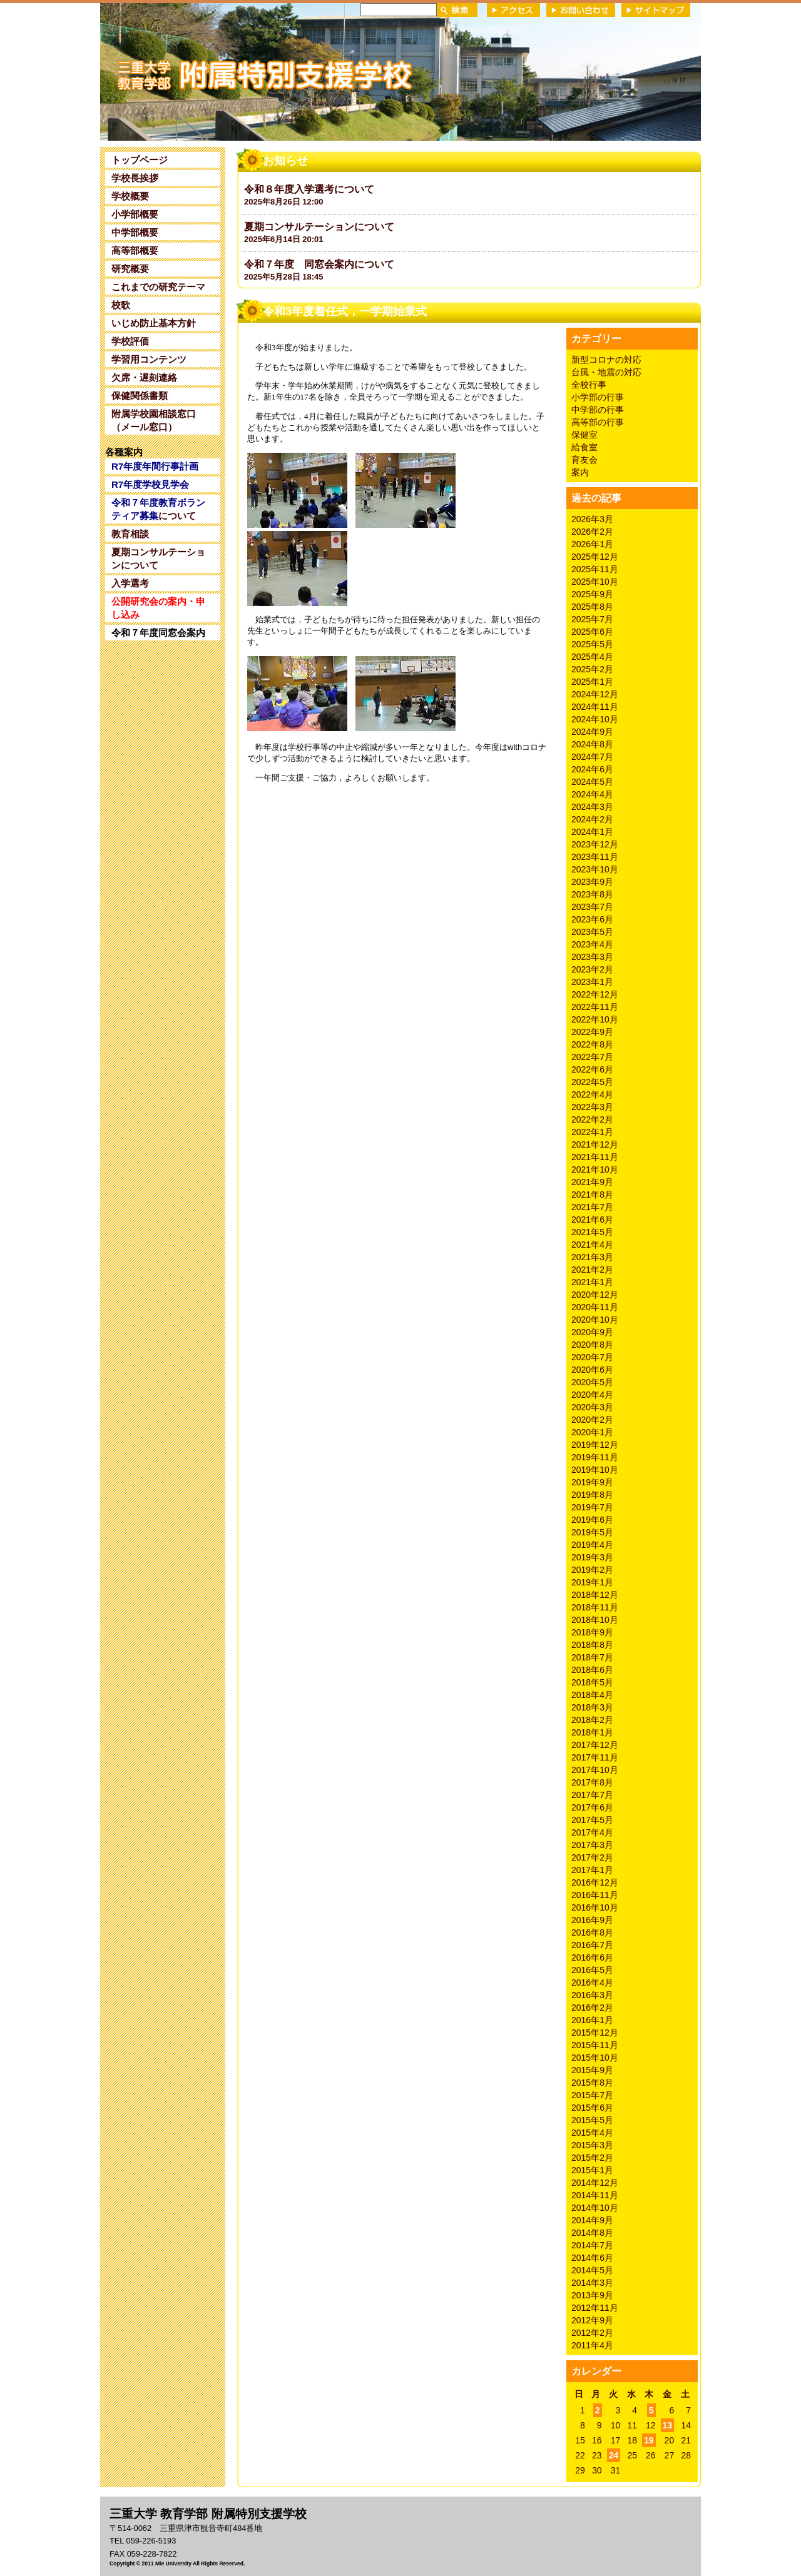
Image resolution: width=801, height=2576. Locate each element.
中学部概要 (134, 232)
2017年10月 (594, 1770)
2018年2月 (592, 1720)
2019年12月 (594, 1445)
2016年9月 (592, 1920)
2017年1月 (592, 1870)
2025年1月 (592, 682)
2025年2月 (592, 669)
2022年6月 (592, 1069)
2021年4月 (592, 1245)
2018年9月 (592, 1632)
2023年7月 (592, 907)
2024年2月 (592, 819)
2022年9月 (592, 1032)
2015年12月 (594, 2033)
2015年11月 (594, 2045)
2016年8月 (592, 1932)
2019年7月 (592, 1507)
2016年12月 (594, 1882)
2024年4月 (592, 794)
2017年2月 (592, 1857)
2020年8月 (592, 1345)
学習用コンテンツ (148, 359)
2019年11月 (594, 1457)
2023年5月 (592, 932)
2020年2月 (592, 1420)
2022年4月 (592, 1094)
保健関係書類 (139, 395)
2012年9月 (592, 2320)
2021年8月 (592, 1195)
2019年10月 (594, 1470)
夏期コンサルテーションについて (158, 558)
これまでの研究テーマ (158, 286)
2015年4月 (592, 2133)
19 (649, 2440)
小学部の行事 (597, 397)
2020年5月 (592, 1382)
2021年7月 (592, 1207)
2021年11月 (594, 1157)
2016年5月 (592, 1970)
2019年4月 (592, 1545)
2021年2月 (592, 1270)
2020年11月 (594, 1307)
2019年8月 (592, 1495)
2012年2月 (592, 2333)
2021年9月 (592, 1182)
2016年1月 (592, 2020)
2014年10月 (594, 2208)
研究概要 (130, 268)
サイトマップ (655, 10)
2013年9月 (592, 2295)
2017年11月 (594, 1757)
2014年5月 (592, 2270)
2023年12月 (594, 844)
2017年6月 (592, 1807)
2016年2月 (592, 2008)
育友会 (584, 460)
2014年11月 (594, 2195)
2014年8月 (592, 2233)
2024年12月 (594, 694)
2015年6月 (592, 2108)
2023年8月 (592, 894)
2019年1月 (592, 1582)
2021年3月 (592, 1257)
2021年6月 (592, 1220)
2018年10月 (594, 1620)
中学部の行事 (597, 410)
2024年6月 (592, 769)
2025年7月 (592, 619)
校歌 (120, 305)
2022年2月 (592, 1119)
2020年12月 (594, 1295)
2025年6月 (592, 632)
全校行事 (588, 385)
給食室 (584, 447)
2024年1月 (592, 832)
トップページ (139, 159)
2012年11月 (594, 2308)
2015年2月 (592, 2158)
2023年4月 (592, 944)
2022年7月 (592, 1057)
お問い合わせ (580, 10)
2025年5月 (592, 644)
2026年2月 (592, 532)
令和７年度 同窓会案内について (319, 264)
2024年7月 (592, 757)
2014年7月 (592, 2245)
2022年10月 (594, 1019)
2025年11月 (594, 569)
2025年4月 (592, 657)
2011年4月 (592, 2345)
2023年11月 (594, 857)
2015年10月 (594, 2058)
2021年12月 (594, 1144)
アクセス (513, 10)
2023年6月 (592, 919)
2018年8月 (592, 1645)
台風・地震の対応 (606, 372)
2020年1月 (592, 1432)
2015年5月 (592, 2120)
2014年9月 (592, 2220)
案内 (580, 472)
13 (668, 2425)
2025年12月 (594, 557)
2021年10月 (594, 1169)
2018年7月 (592, 1657)
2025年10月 (594, 582)
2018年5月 (592, 1682)
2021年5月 (592, 1232)
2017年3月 (592, 1845)
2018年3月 (592, 1707)
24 (614, 2455)
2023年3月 (592, 957)
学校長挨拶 (134, 178)
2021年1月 (592, 1282)
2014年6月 (592, 2258)
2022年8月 (592, 1044)
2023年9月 (592, 882)
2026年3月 (592, 519)
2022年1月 (592, 1132)
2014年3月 (592, 2283)
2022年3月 (592, 1107)
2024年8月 (592, 744)
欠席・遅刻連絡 (144, 377)
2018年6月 (592, 1670)
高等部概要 (134, 250)
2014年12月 (594, 2183)
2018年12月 (594, 1595)
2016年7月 (592, 1945)
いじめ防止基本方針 (153, 323)
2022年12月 (594, 994)
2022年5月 (592, 1082)
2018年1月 (592, 1732)
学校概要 (130, 196)
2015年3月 (592, 2145)
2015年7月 (592, 2095)
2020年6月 (592, 1370)
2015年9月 (592, 2070)
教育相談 (130, 533)
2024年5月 (592, 782)
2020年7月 (592, 1357)
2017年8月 (592, 1782)
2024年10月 (594, 719)
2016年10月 (594, 1907)
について (158, 509)
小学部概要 (134, 214)
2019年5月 (592, 1532)
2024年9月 (592, 732)
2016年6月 (592, 1957)
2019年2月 (592, 1570)
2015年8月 (592, 2083)
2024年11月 (594, 707)
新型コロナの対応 (606, 360)
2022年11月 (594, 1007)
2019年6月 (592, 1520)
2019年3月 (592, 1557)
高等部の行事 (597, 422)
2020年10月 (594, 1320)
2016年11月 (594, 1895)
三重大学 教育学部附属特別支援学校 (221, 71)
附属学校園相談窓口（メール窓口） (153, 420)
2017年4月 (592, 1832)
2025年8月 (592, 607)
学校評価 (130, 341)
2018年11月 (594, 1607)
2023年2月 (592, 969)
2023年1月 (592, 982)
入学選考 (130, 583)
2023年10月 (594, 869)
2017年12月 (594, 1745)
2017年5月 (592, 1820)
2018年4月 (592, 1695)
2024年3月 (592, 807)
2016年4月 (592, 1982)
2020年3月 (592, 1407)
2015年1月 (592, 2170)
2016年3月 (592, 1995)
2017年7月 (592, 1795)
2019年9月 (592, 1482)
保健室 (584, 435)
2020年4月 (592, 1395)
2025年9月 (592, 594)
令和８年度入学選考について (309, 189)
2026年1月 (592, 544)
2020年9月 (592, 1332)
